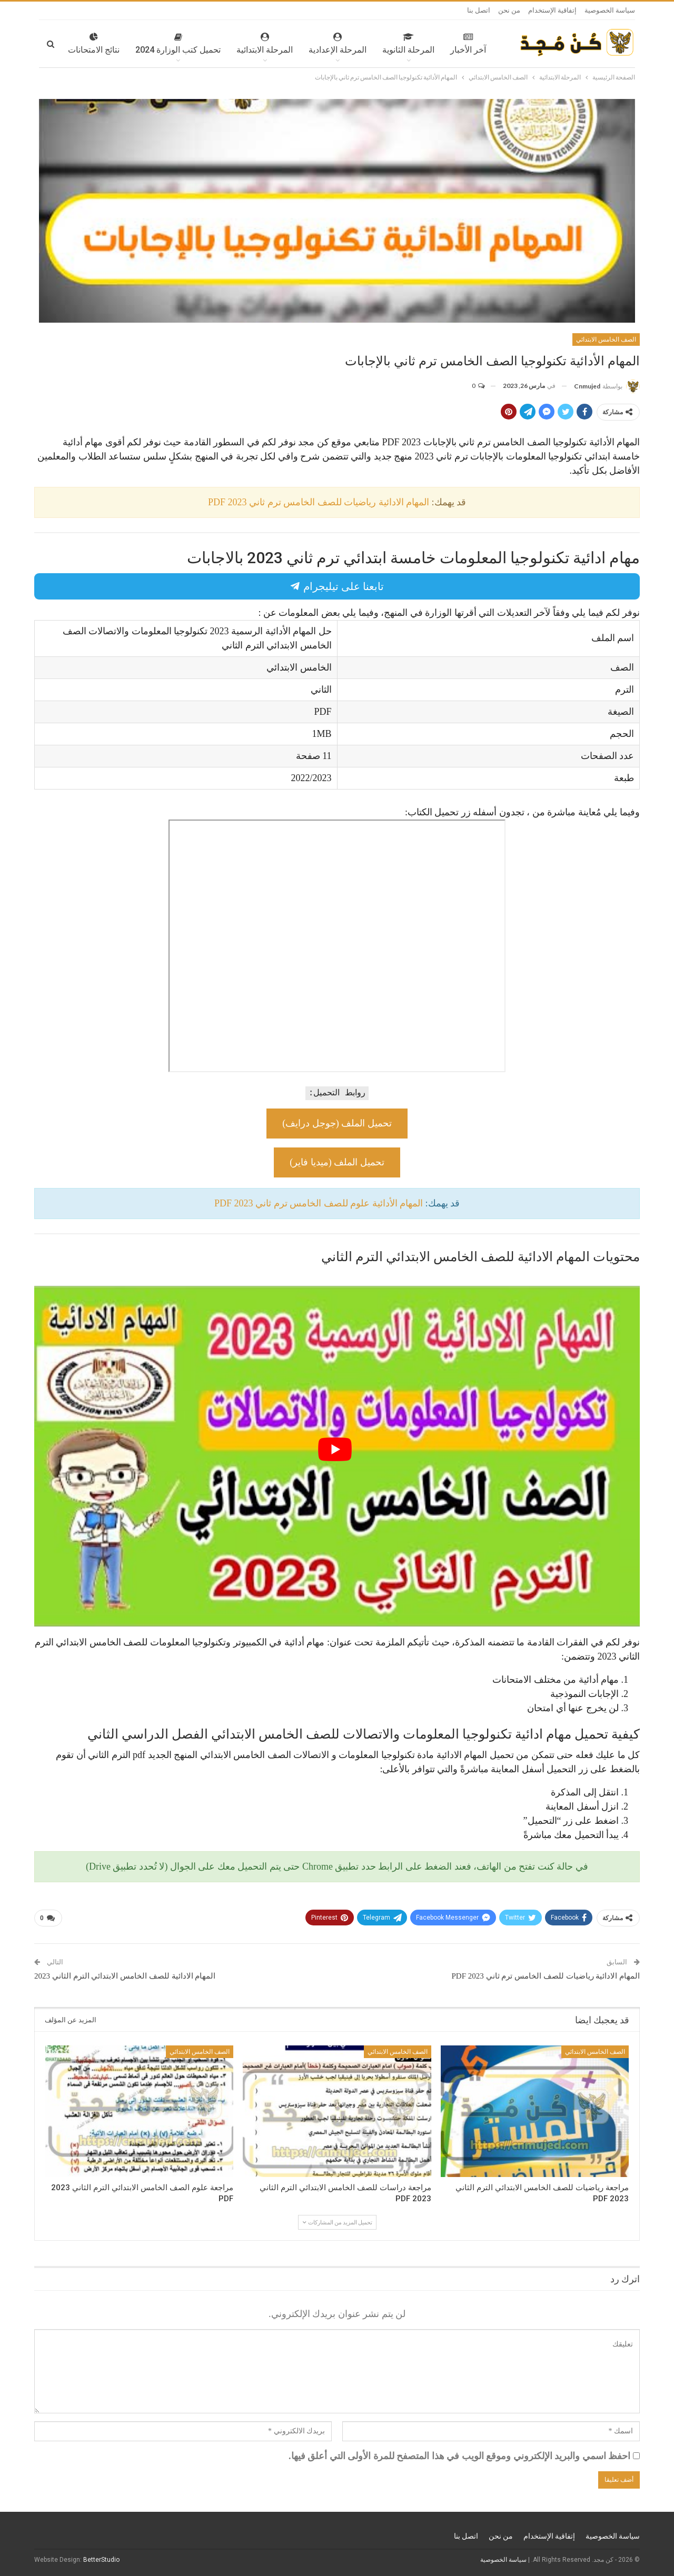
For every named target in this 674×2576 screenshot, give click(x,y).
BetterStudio (101, 2559)
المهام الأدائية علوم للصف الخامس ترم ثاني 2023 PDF (318, 1203)
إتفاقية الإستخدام (552, 10)
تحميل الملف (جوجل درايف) (337, 1123)
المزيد (78, 44)
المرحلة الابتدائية (233, 44)
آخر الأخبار (437, 44)
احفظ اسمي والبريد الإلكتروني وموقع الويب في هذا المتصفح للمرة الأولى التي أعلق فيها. (459, 2456)
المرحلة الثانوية (377, 44)
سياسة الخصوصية (609, 10)
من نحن (509, 10)
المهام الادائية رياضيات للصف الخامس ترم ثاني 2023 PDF (318, 502)
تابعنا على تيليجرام (337, 586)
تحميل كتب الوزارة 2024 (146, 44)
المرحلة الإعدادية (306, 44)
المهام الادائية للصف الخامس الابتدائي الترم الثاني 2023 (124, 1976)
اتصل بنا (478, 10)
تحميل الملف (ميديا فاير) (337, 1162)
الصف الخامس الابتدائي (606, 339)
